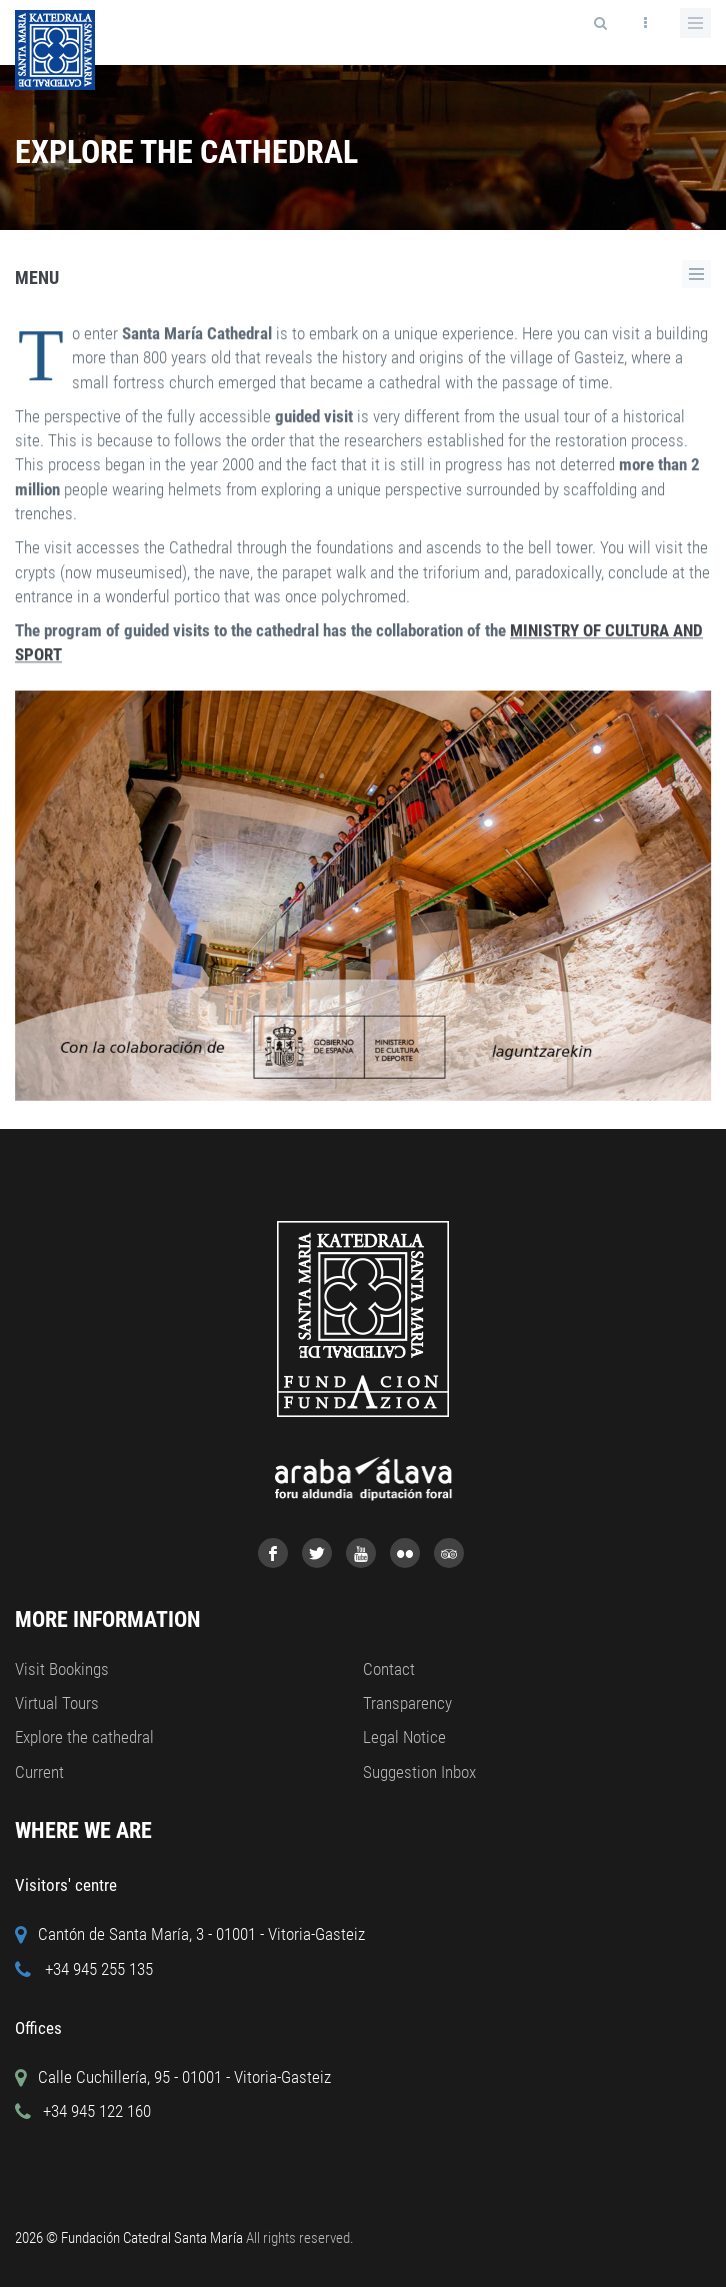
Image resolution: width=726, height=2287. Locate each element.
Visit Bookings (62, 1669)
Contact (389, 1669)
